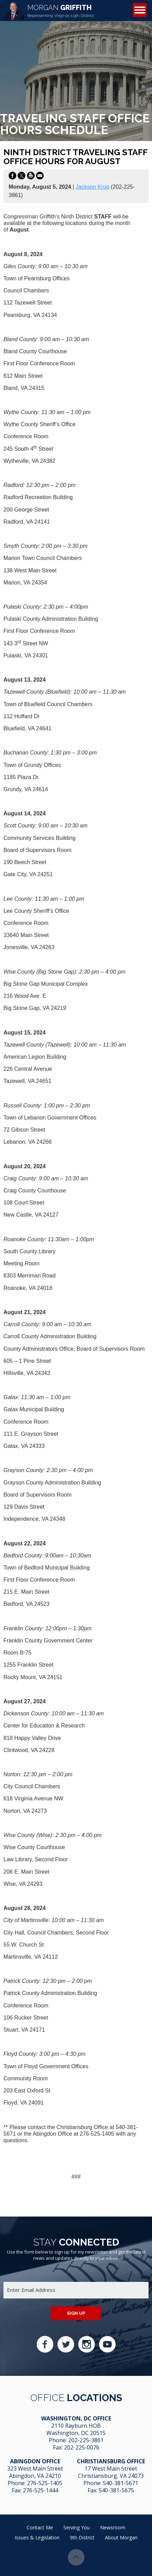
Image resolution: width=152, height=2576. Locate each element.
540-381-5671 (120, 2483)
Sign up (76, 2313)
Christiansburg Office (111, 2461)
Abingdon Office (35, 2461)
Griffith (60, 10)
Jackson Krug (92, 187)
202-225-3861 (86, 2440)
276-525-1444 (40, 2490)
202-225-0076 (81, 2447)
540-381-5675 (116, 2490)
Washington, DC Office (76, 2418)
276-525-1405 (44, 2483)
